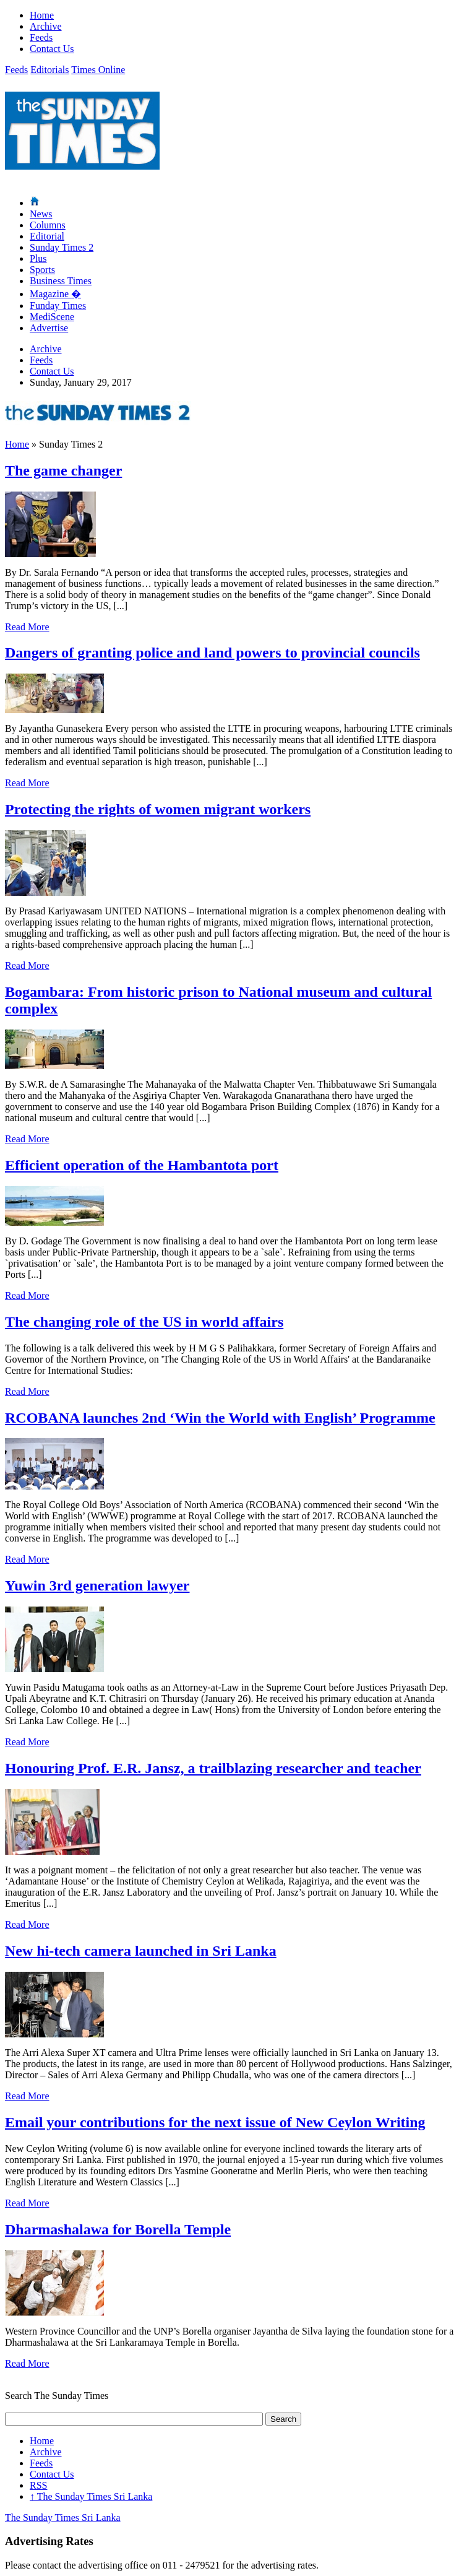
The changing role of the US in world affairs (144, 1322)
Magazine (55, 293)
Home (42, 15)
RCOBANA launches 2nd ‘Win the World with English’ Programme (220, 1418)
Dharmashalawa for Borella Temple (118, 2229)
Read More (27, 627)
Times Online (98, 69)
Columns (48, 225)
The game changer (63, 470)
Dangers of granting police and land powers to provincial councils (212, 652)
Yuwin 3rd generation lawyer (97, 1585)
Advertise (49, 328)
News (41, 214)
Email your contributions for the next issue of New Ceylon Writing (215, 2122)
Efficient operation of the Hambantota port (141, 1165)
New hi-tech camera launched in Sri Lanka (141, 1951)
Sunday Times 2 (61, 247)
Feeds (41, 37)
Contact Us (52, 48)
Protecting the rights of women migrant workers (158, 809)
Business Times (61, 280)
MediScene (52, 316)
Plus (38, 258)
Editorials (49, 69)
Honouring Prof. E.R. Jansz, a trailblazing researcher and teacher (213, 1768)
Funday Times (58, 305)
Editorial (47, 236)
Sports (42, 269)
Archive (46, 26)
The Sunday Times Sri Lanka (91, 2496)
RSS (38, 2485)
